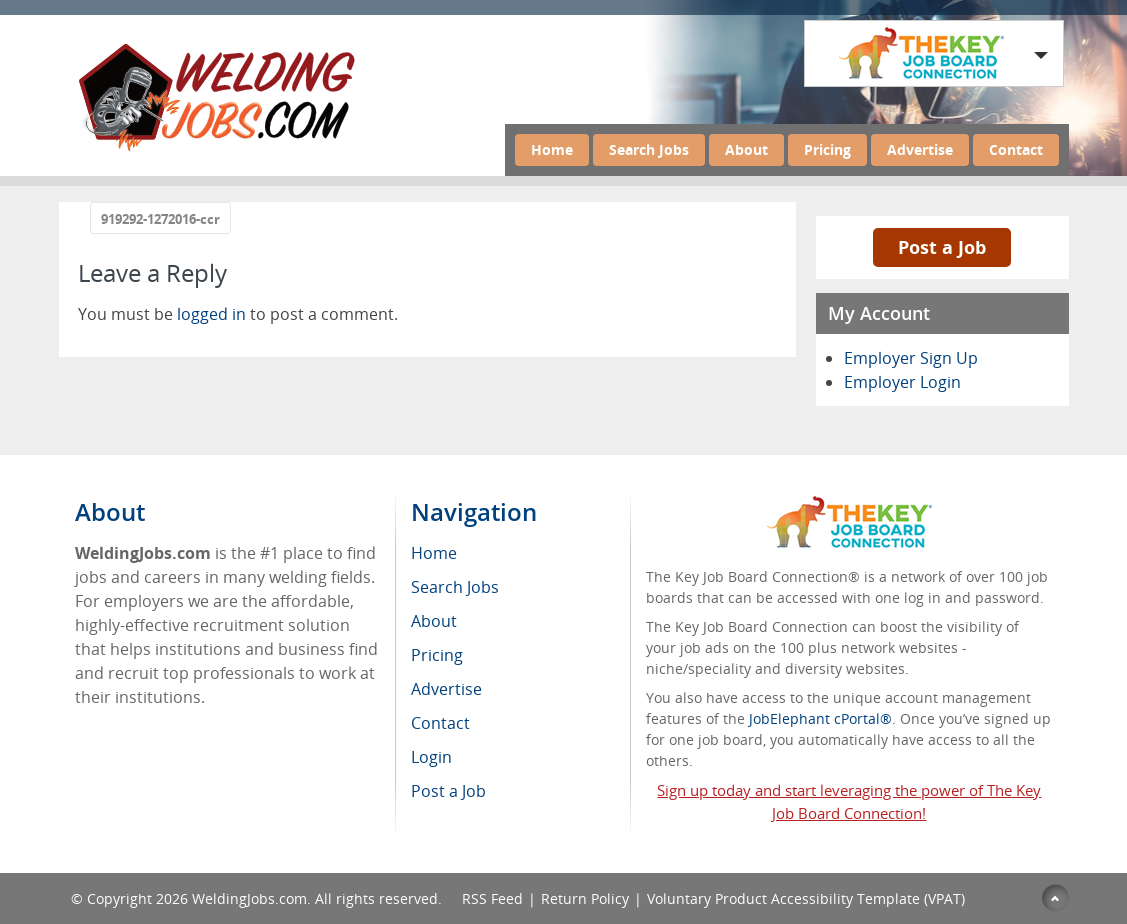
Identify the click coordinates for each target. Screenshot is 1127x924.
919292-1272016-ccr (160, 219)
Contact (1016, 149)
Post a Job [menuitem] (448, 791)
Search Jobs (649, 149)
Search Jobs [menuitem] (455, 587)
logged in (211, 314)
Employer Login (902, 382)
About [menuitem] (434, 621)
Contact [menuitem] (440, 723)
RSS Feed (492, 898)
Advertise (920, 149)
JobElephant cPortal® (820, 718)
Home (552, 149)
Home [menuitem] (434, 553)
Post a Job (942, 247)
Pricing (827, 149)
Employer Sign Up (911, 358)
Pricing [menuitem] (437, 655)
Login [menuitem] (431, 757)
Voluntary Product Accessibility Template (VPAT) (806, 898)
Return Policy (585, 898)
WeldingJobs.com (249, 898)
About (746, 149)
